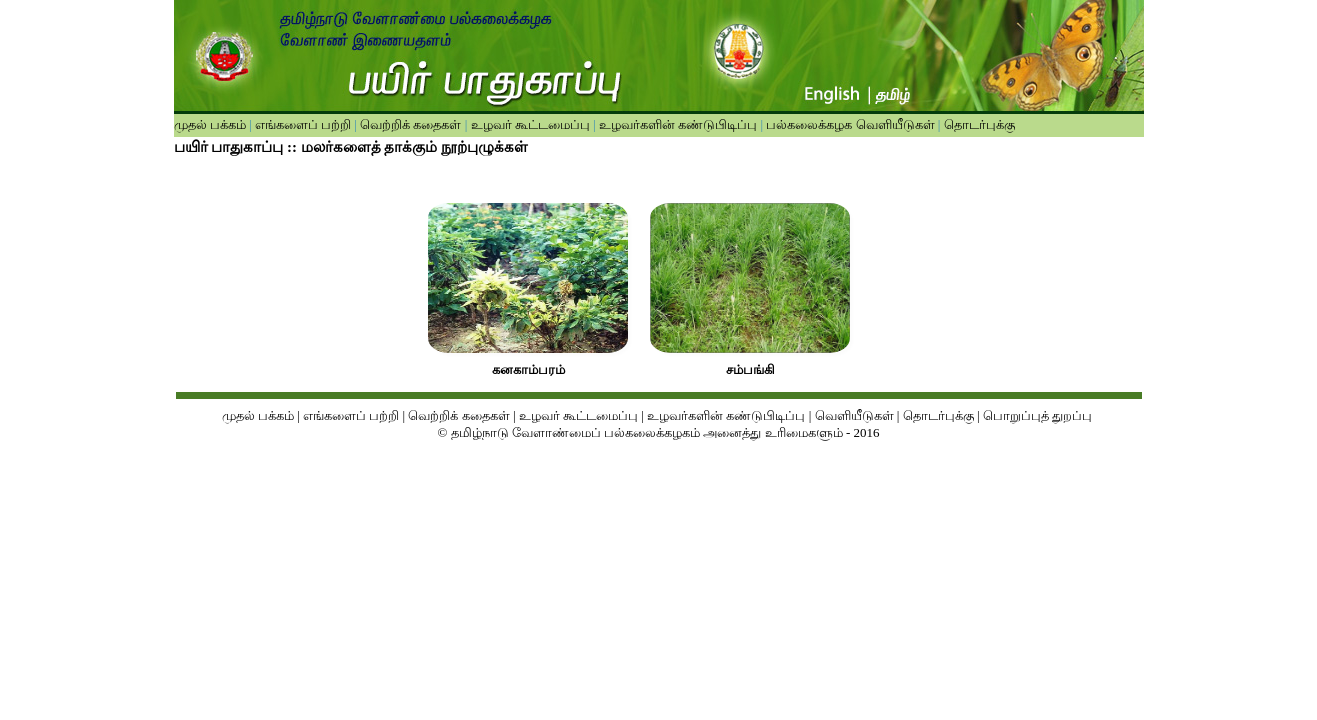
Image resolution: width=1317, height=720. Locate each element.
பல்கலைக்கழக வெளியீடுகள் (850, 124)
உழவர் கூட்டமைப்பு (528, 124)
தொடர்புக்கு (977, 124)
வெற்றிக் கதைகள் (410, 124)
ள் (888, 415)
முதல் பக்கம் (210, 124)
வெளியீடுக (848, 415)
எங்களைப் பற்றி (302, 124)
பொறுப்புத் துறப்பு (1039, 415)
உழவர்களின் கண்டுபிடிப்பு (677, 124)
